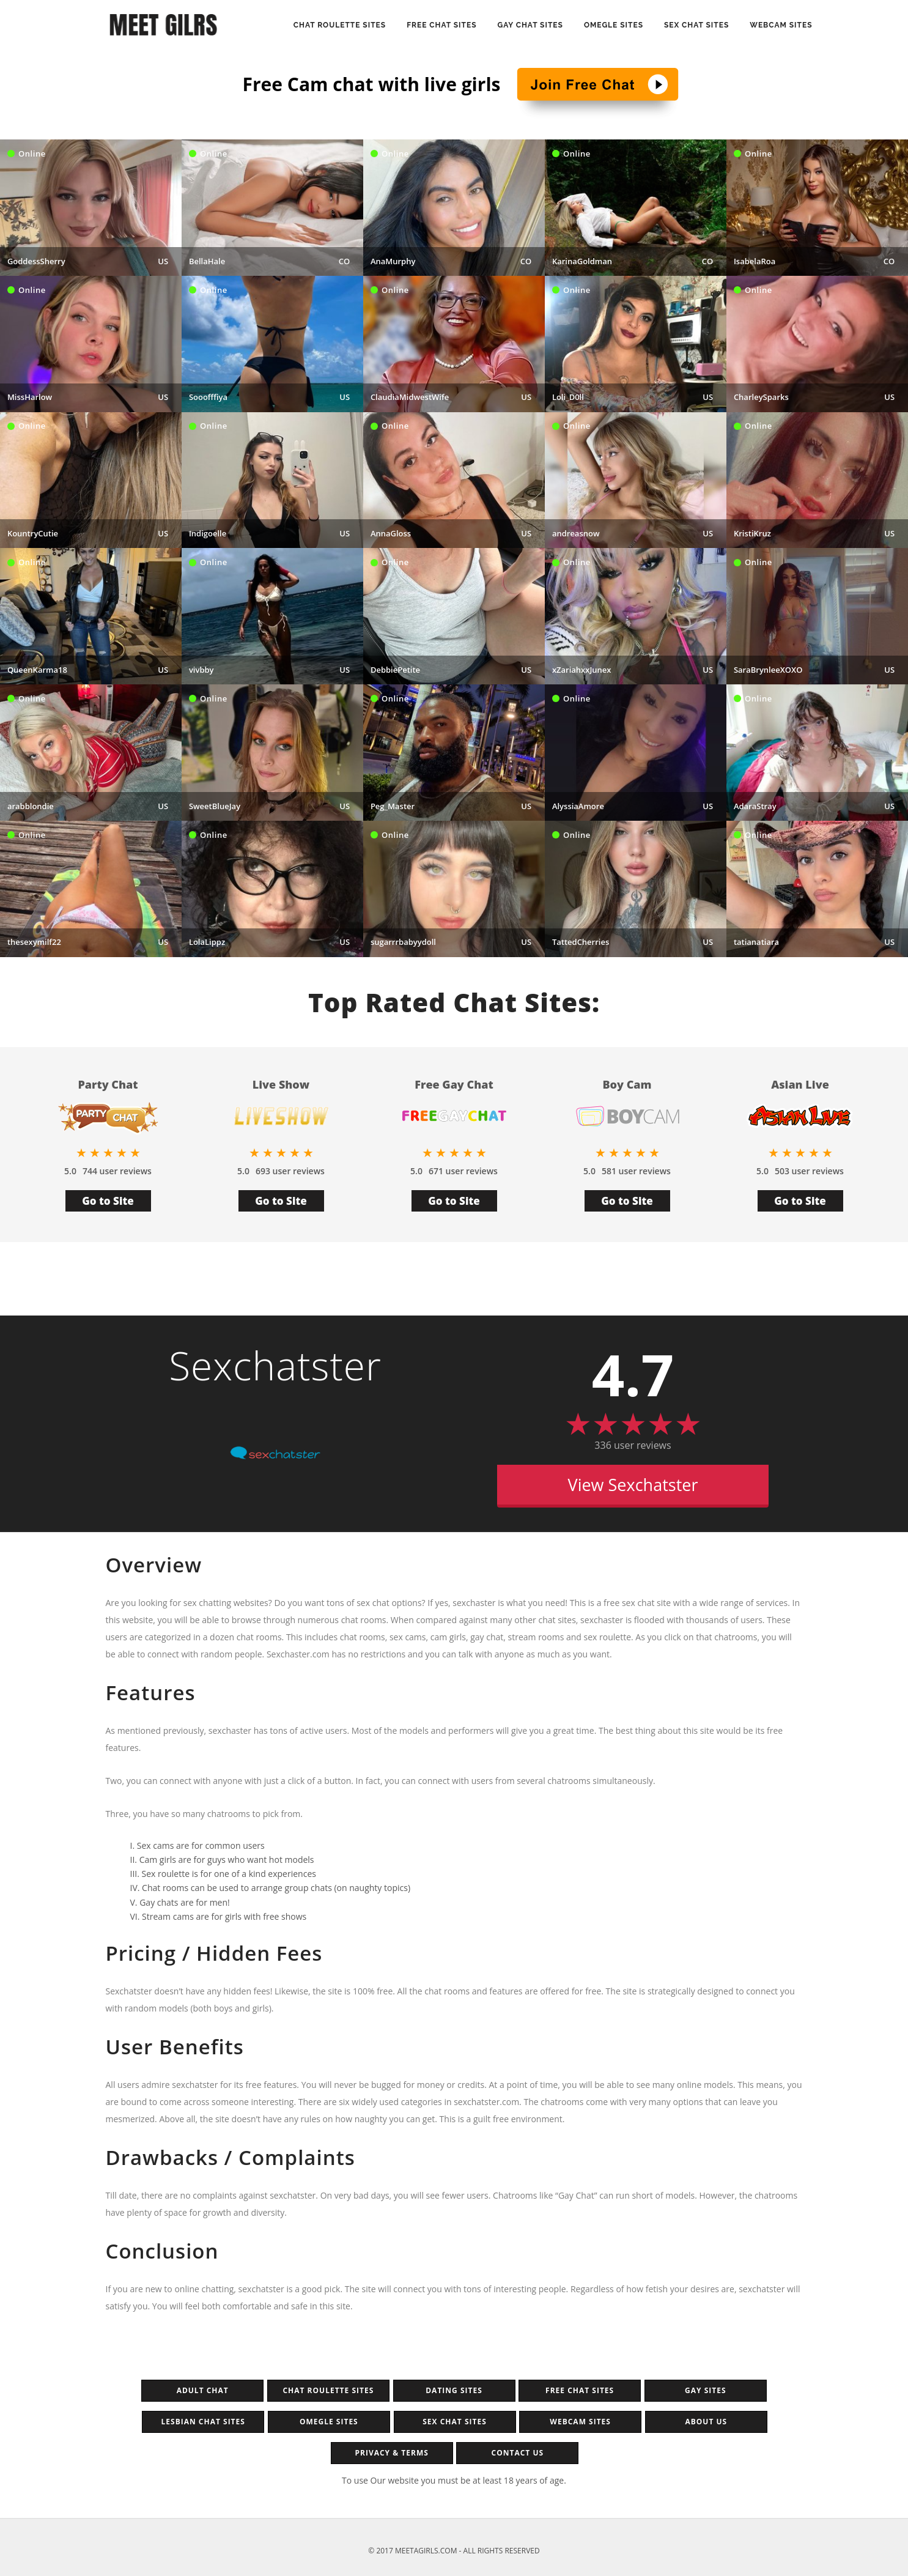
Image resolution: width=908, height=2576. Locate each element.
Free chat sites (579, 2390)
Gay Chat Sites (530, 25)
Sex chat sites (455, 2421)
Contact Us (518, 2453)
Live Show (281, 1085)
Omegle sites (329, 2421)
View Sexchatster (633, 1484)
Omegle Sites (613, 25)
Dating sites (454, 2390)
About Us (706, 2421)
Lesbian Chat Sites (203, 2421)
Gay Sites (705, 2390)
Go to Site (108, 1201)
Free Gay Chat (454, 1085)
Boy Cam (626, 1085)
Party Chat (108, 1085)
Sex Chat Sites (696, 25)
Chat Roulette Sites (339, 25)
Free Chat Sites (441, 25)
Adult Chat (203, 2390)
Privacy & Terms (391, 2453)
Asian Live (800, 1085)
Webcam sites (781, 25)
